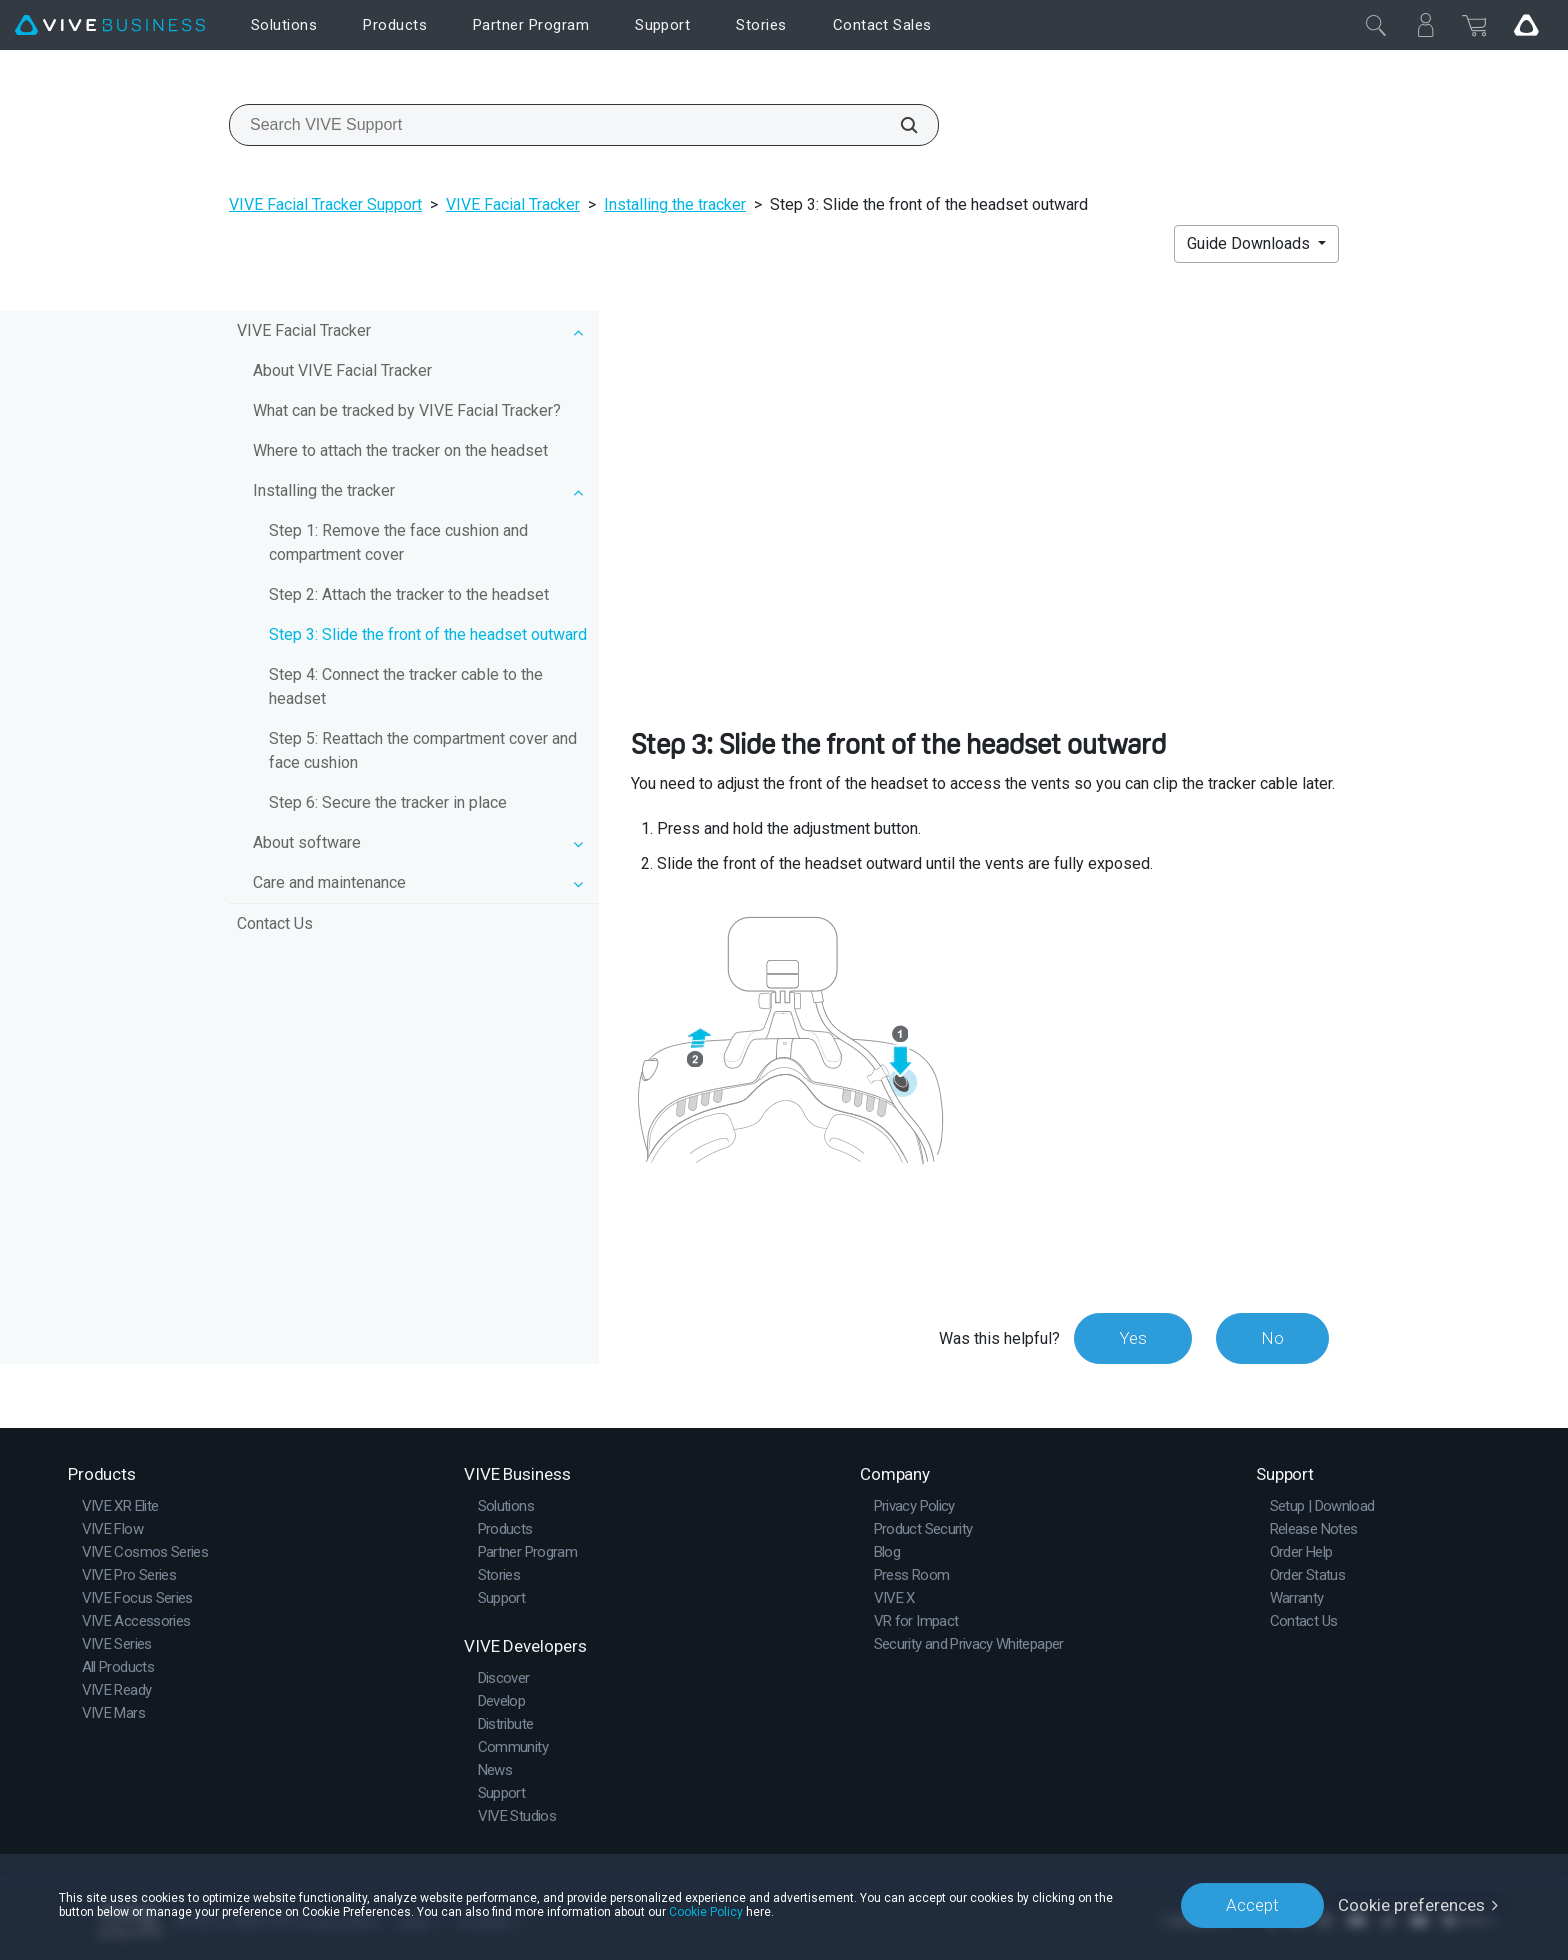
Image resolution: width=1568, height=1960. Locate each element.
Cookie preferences (1411, 1905)
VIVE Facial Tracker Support (325, 204)
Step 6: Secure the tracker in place (388, 802)
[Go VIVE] (1526, 25)
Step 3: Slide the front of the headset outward (428, 634)
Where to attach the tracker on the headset (400, 450)
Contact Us (275, 923)
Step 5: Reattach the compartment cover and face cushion (423, 750)
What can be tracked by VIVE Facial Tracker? (407, 410)
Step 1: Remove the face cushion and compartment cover (398, 542)
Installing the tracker (675, 204)
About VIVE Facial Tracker (342, 370)
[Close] (1376, 25)
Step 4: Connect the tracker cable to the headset (406, 686)
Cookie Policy (706, 1912)
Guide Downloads (1250, 243)
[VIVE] (110, 25)
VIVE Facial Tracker (513, 204)
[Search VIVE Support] (898, 125)
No (1272, 1338)
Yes (1133, 1338)
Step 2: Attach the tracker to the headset (409, 594)
